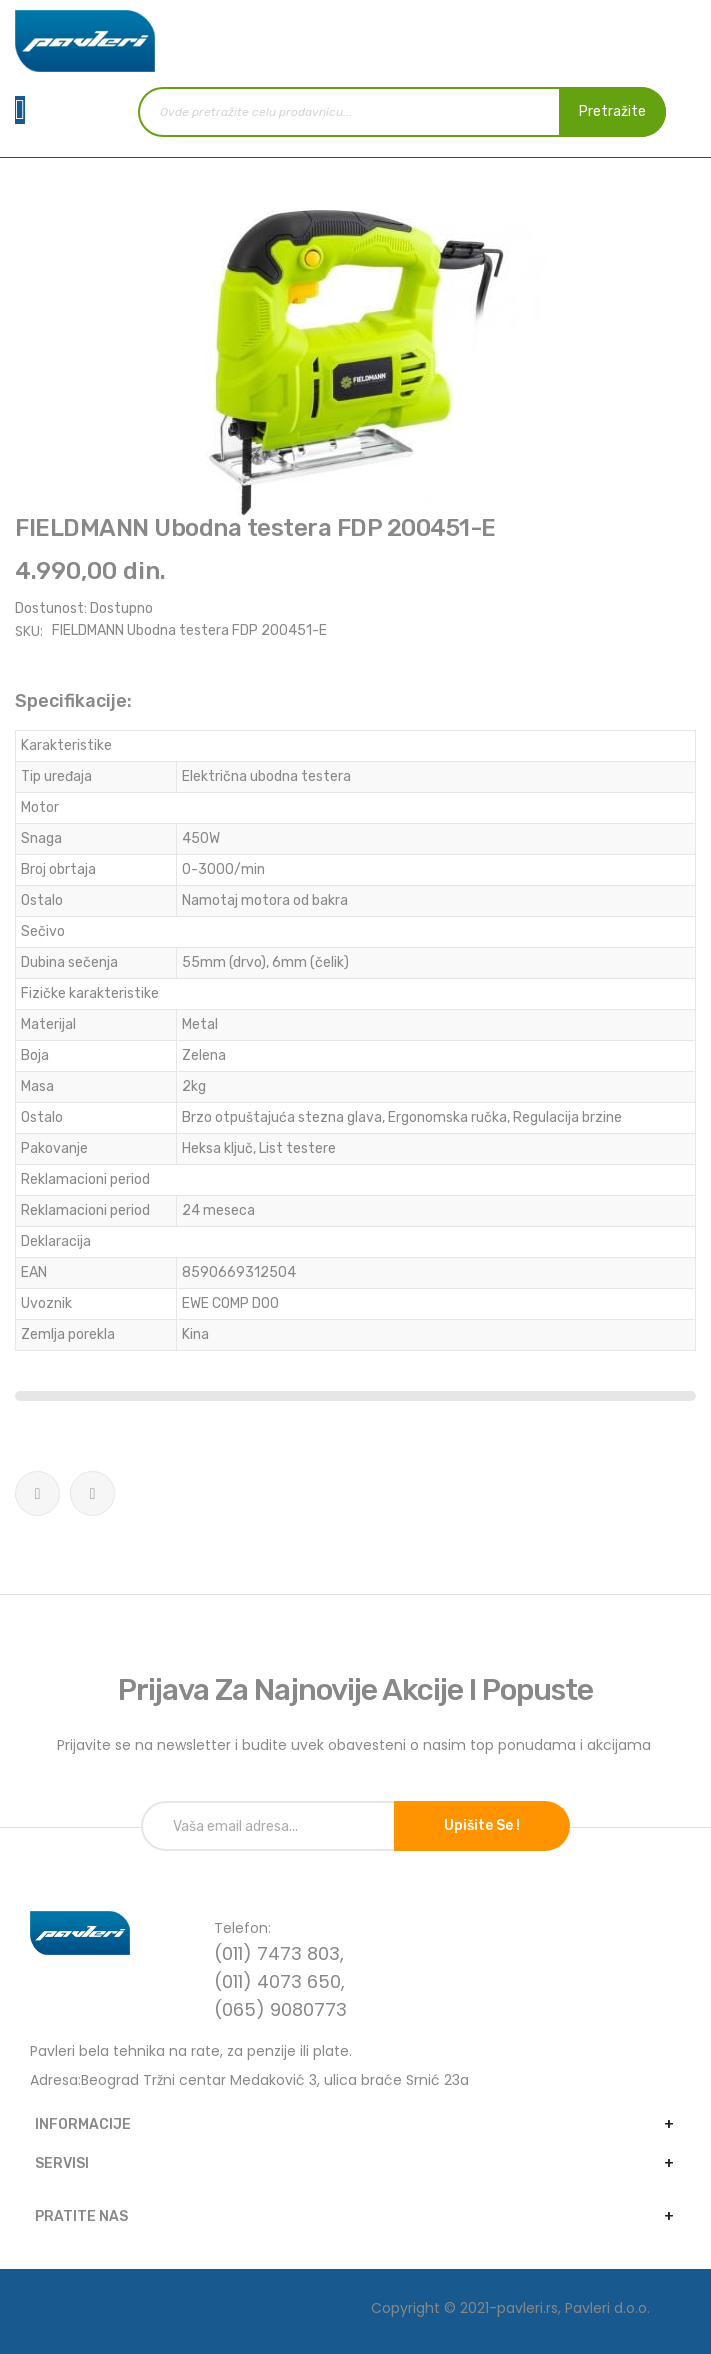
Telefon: (242, 1928)
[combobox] (402, 112)
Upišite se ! (482, 1825)
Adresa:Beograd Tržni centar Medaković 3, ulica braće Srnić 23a (249, 2080)
